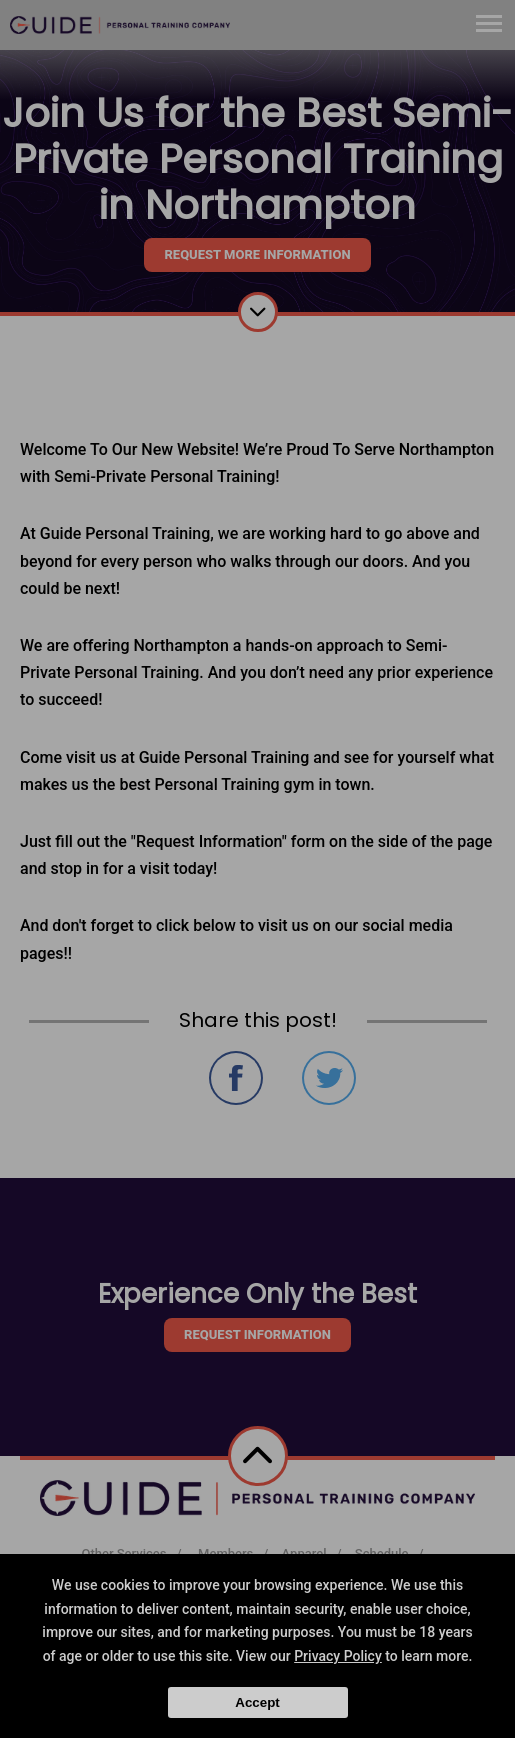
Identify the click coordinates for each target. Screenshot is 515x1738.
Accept (257, 1702)
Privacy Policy (338, 1656)
